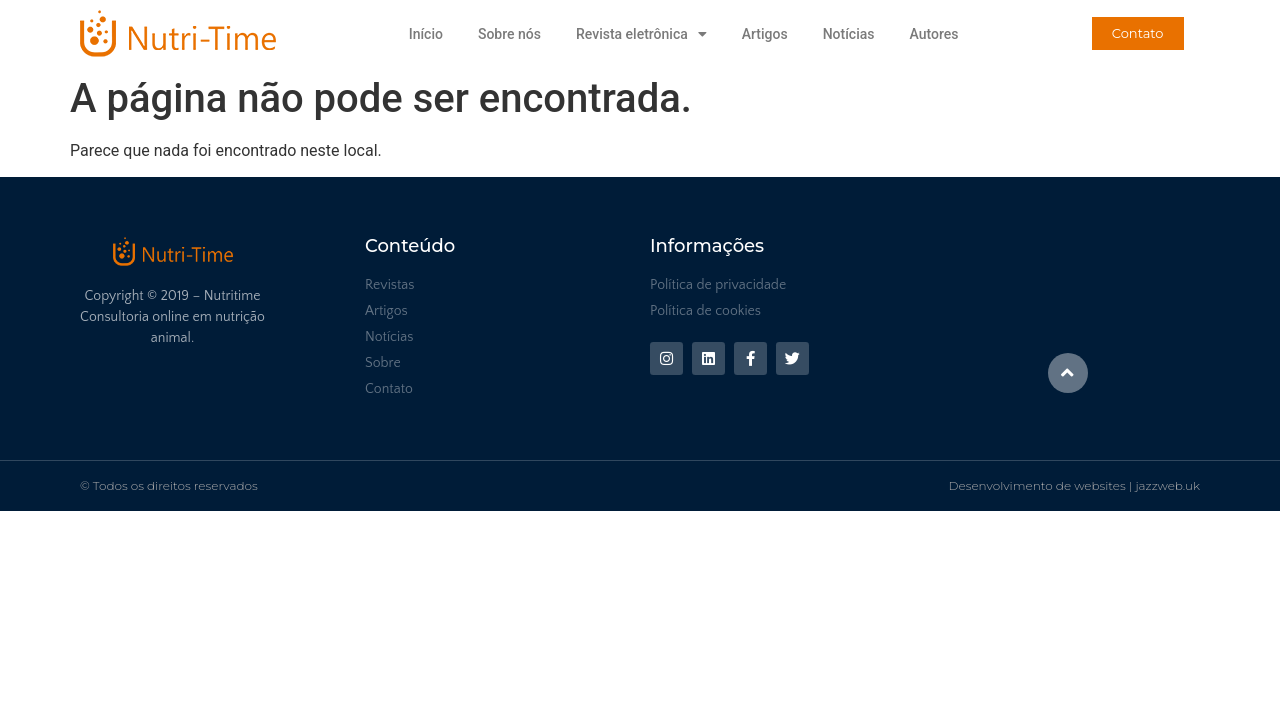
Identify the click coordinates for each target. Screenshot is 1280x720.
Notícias (849, 34)
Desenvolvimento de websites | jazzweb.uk (1074, 485)
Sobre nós (509, 34)
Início (426, 34)
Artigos (765, 34)
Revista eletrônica (641, 34)
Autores (933, 34)
